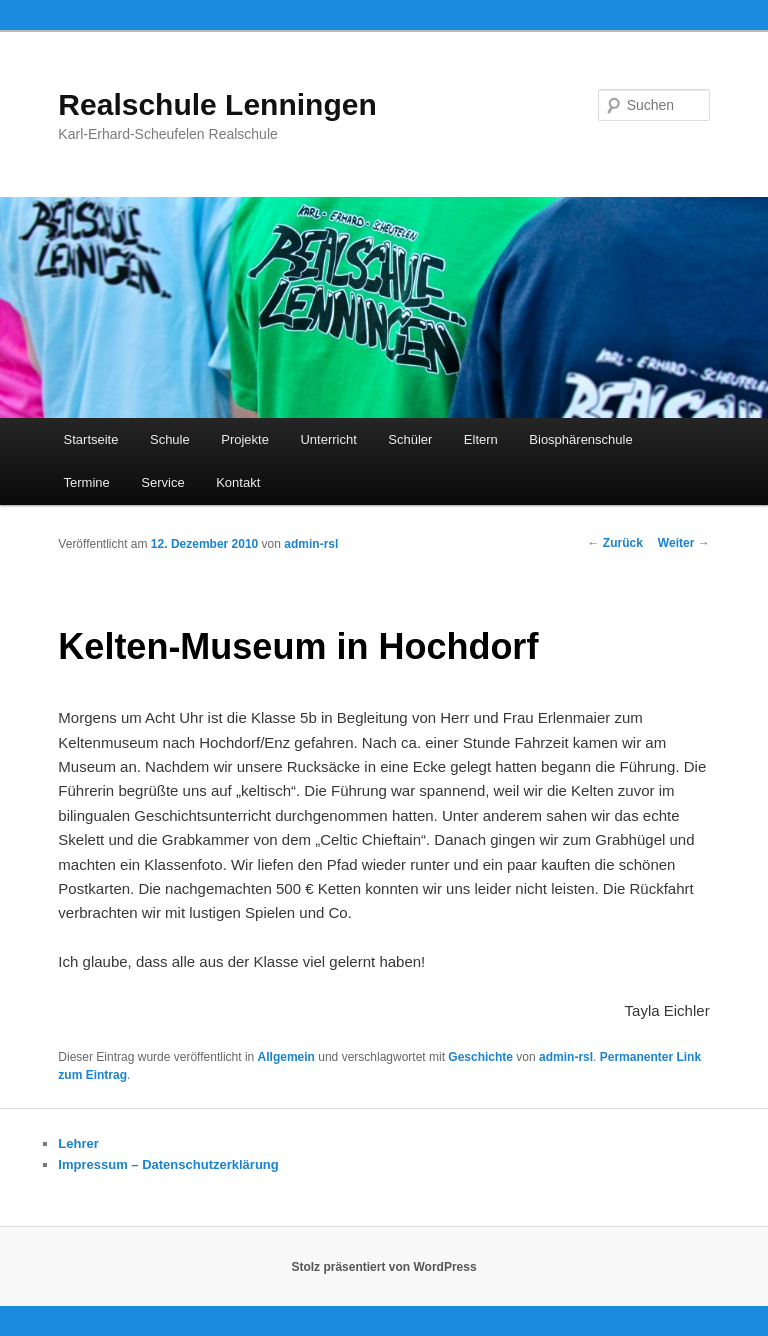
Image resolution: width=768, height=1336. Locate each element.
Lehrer (78, 1143)
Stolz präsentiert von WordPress (383, 1267)
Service (162, 482)
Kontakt (238, 482)
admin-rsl (311, 544)
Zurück (615, 543)
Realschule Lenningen (217, 104)
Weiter (684, 543)
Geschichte (480, 1057)
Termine (87, 482)
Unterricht (328, 439)
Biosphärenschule (580, 439)
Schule (170, 439)
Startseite (91, 439)
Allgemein (286, 1057)
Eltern (481, 439)
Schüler (410, 439)
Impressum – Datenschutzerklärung (168, 1164)
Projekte (245, 439)
